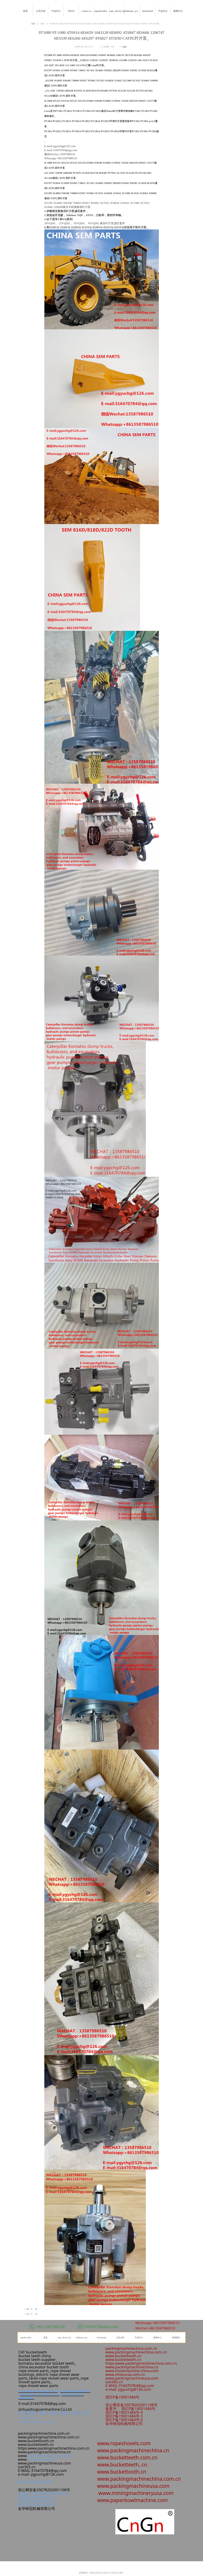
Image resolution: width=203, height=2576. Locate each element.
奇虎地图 (75, 2414)
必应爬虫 (85, 2412)
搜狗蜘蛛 (64, 2412)
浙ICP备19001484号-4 (36, 2497)
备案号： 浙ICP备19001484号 (43, 2493)
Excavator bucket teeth (38, 2391)
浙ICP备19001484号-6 (36, 2504)
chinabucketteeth (75, 2391)
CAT (42, 24)
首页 (33, 24)
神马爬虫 (53, 2412)
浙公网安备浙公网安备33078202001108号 (37, 2422)
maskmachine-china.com (49, 2455)
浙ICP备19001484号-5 (36, 2500)
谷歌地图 (42, 2412)
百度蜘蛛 (31, 2412)
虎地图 (76, 2412)
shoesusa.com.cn (43, 2459)
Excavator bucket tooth (40, 2394)
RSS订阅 (22, 2412)
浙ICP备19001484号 (27, 2418)
